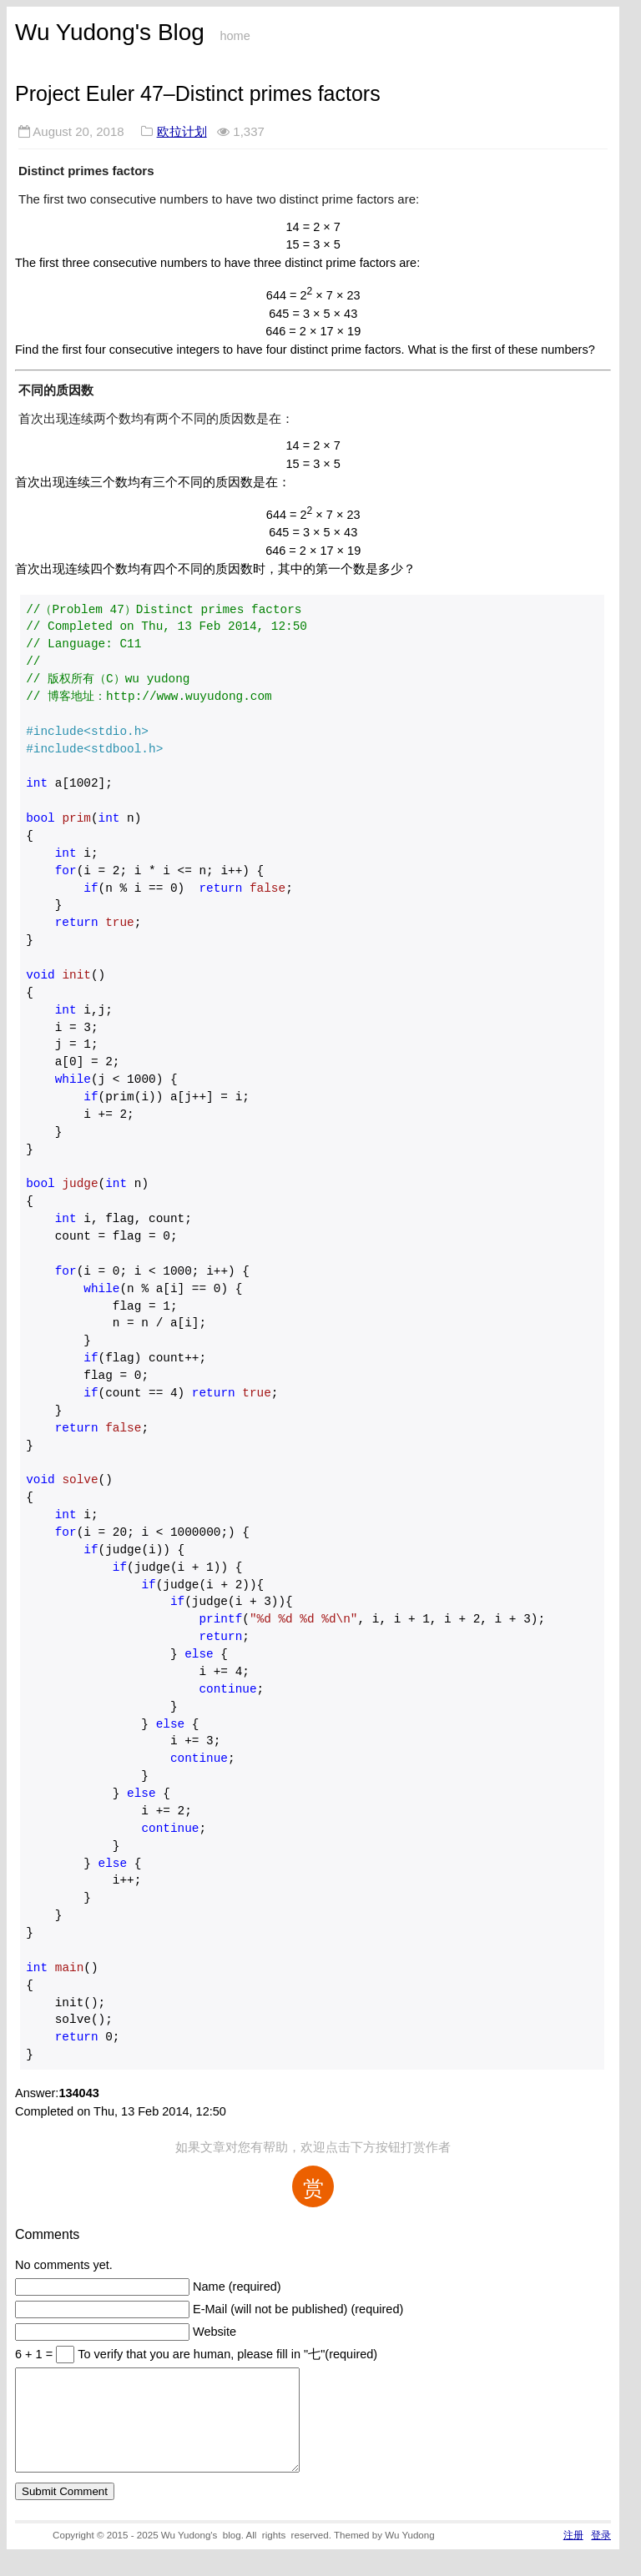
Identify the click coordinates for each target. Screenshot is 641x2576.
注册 (573, 2554)
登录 (601, 2554)
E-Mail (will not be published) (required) (298, 2309)
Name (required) (237, 2286)
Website (214, 2331)
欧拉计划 (182, 131)
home (235, 36)
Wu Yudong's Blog (109, 32)
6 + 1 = (35, 2354)
